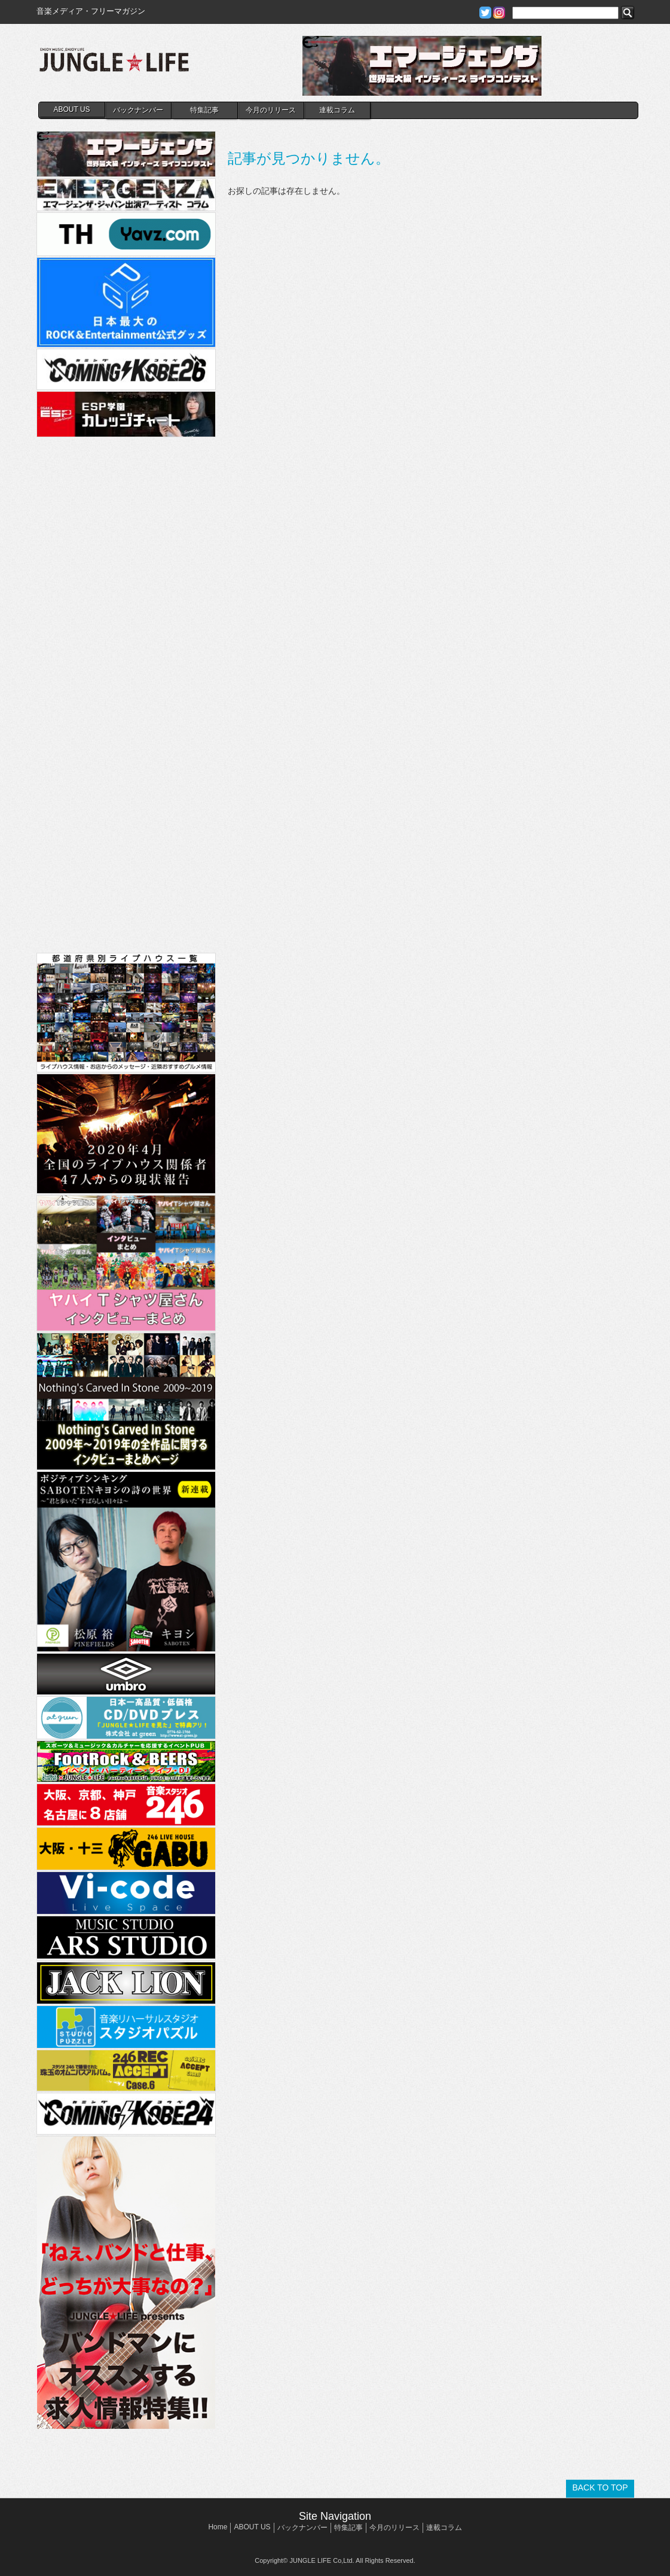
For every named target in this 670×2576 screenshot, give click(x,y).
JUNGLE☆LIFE (114, 66)
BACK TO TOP (600, 2487)
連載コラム (337, 110)
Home (217, 2527)
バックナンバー (138, 110)
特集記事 (204, 110)
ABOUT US (71, 109)
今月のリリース (271, 110)
